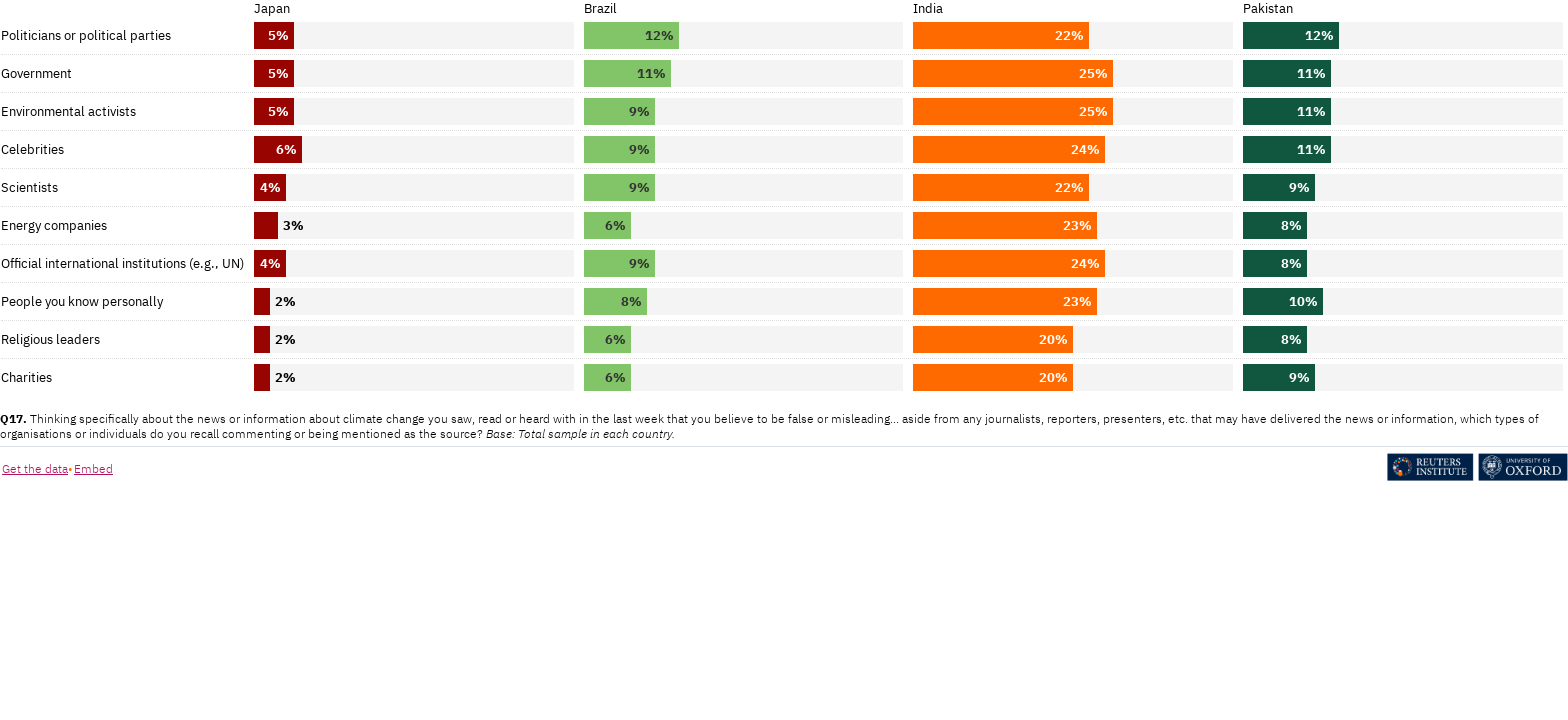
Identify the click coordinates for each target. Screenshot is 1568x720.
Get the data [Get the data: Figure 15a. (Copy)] (35, 468)
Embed (93, 468)
